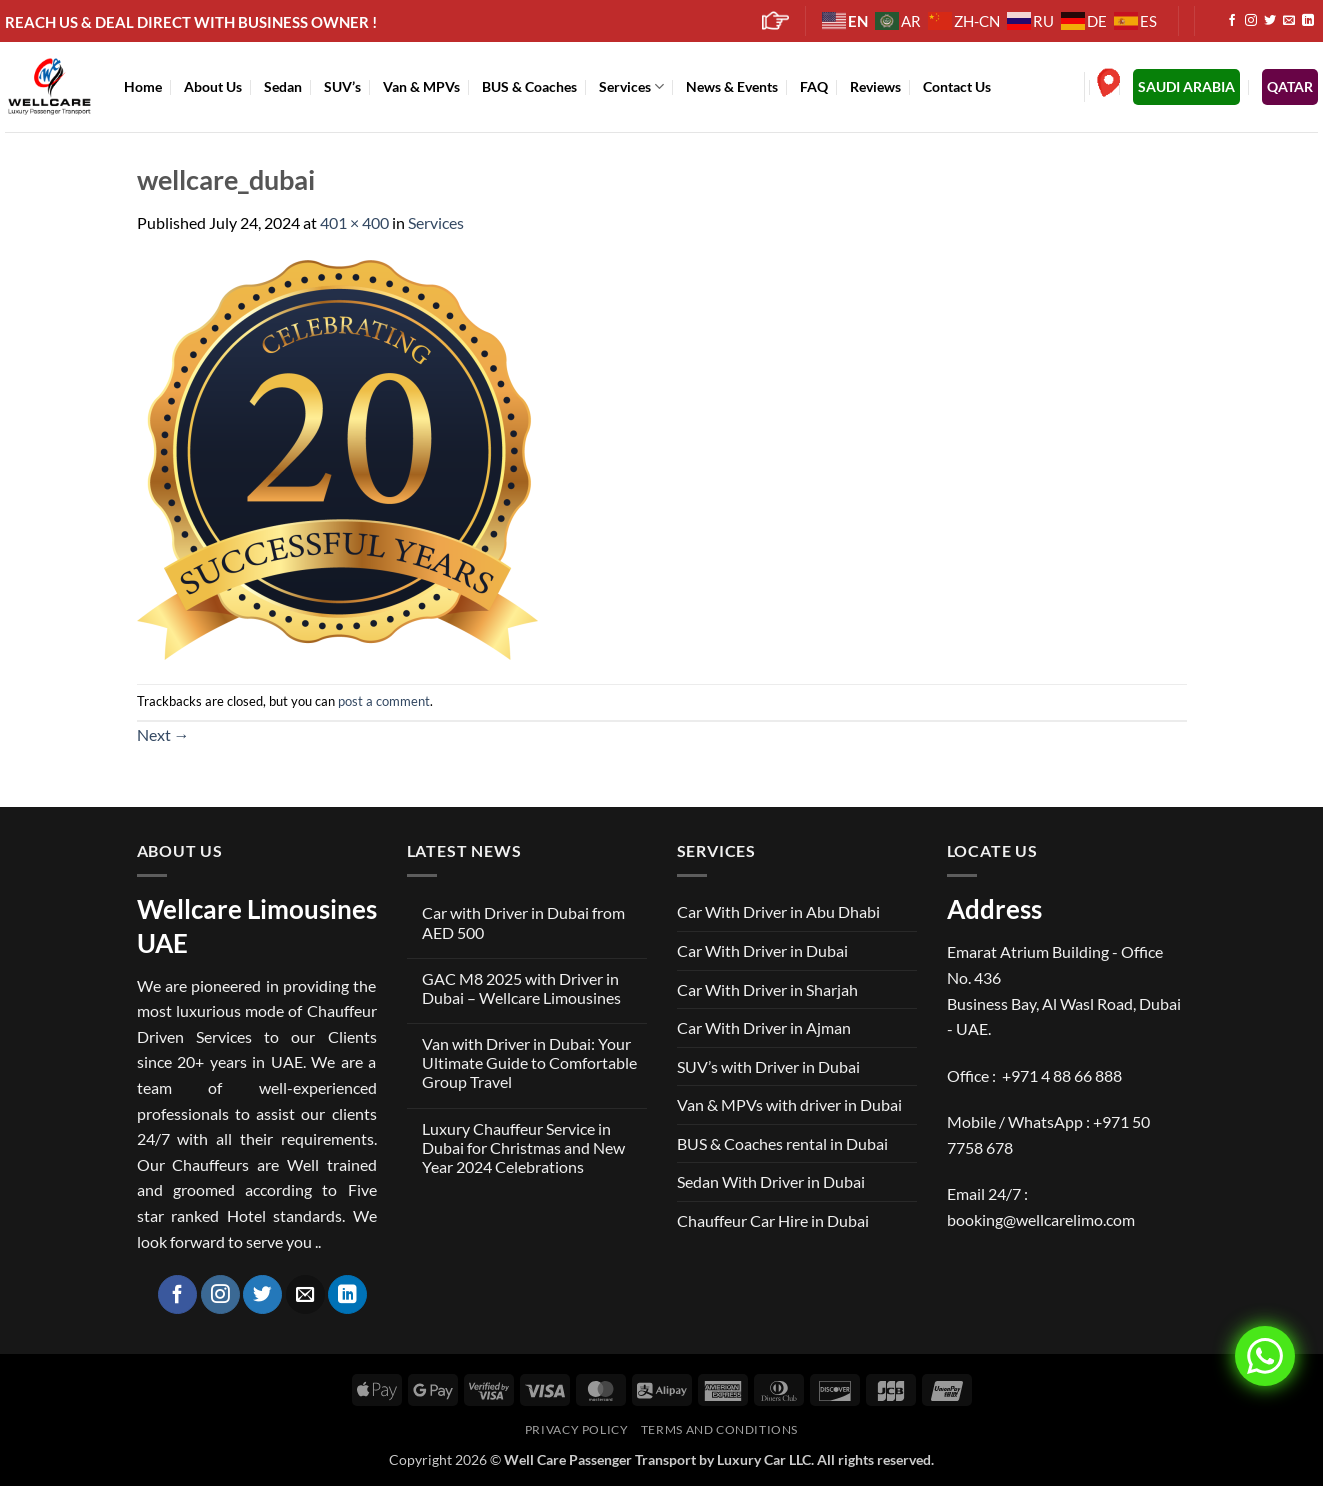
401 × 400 (354, 222)
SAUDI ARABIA (1186, 86)
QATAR (1290, 86)
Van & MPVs (421, 86)
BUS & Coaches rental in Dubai (782, 1143)
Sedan (283, 86)
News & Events (732, 86)
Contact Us (957, 86)
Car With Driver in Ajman (764, 1027)
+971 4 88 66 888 (1062, 1075)
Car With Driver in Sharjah (767, 989)
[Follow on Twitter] (1270, 21)
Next (163, 734)
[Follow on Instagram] (1251, 21)
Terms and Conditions (719, 1429)
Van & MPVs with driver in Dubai (789, 1104)
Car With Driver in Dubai (762, 950)
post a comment (384, 701)
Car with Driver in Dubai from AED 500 (523, 922)
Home (143, 86)
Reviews (875, 86)
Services (631, 86)
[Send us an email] (1289, 21)
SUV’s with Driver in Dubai (768, 1066)
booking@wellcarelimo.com (1041, 1219)
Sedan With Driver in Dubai (771, 1181)
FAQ (814, 86)
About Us (213, 86)
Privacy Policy (577, 1429)
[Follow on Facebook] (1232, 21)
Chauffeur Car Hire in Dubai (773, 1220)
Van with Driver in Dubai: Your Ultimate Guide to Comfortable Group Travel (529, 1062)
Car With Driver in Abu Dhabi (778, 911)
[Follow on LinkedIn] (1308, 21)
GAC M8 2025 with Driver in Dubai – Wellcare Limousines (521, 988)
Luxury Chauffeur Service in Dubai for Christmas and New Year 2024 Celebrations (523, 1147)
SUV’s (342, 86)
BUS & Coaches (529, 86)
